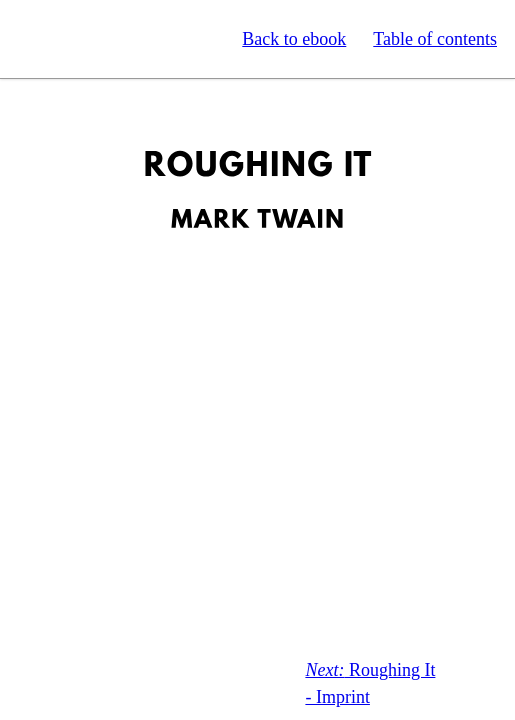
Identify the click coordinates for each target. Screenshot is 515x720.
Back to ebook (294, 39)
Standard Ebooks (108, 39)
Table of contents (435, 39)
